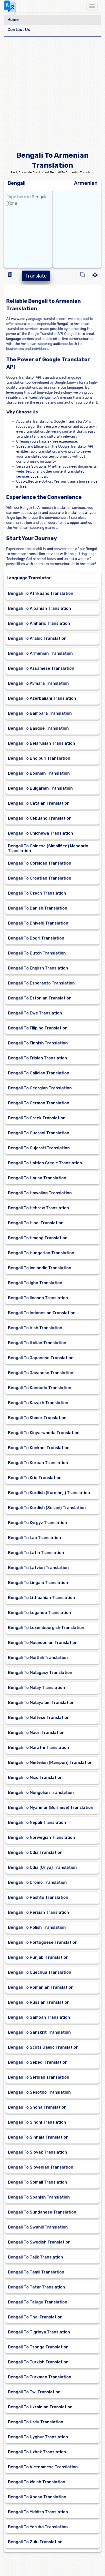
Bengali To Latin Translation (36, 1552)
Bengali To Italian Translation (37, 1342)
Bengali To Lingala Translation (38, 1582)
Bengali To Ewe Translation (35, 1013)
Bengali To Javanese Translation (40, 1372)
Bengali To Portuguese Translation (43, 1942)
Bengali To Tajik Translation (35, 2257)
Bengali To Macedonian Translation (43, 1642)
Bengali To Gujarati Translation (39, 1148)
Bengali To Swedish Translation (39, 2242)
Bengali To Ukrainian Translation (40, 2407)
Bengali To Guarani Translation (38, 1133)
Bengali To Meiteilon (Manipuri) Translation (50, 1762)
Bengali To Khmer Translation (37, 1417)
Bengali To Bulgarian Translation (40, 788)
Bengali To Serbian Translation (38, 2077)
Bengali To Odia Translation (35, 1852)
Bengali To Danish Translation (37, 908)
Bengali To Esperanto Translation (41, 983)
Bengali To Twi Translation (34, 2392)
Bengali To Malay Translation (36, 1687)
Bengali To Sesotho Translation (39, 2092)
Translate (36, 276)
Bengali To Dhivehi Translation (38, 923)
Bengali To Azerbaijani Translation (42, 698)
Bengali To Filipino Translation (38, 1028)
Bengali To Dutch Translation (37, 953)
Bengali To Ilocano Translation (38, 1297)
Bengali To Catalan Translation (39, 803)
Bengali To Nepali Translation (37, 1822)
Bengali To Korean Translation (38, 1462)
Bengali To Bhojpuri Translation (39, 758)
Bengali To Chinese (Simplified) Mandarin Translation (48, 848)
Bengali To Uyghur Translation (38, 2437)
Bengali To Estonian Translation (40, 998)
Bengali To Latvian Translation (38, 1567)
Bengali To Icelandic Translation (39, 1268)
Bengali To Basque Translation (38, 728)
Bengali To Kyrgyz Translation (37, 1522)
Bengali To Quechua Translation (39, 1972)
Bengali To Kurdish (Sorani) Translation (47, 1507)
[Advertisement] (52, 95)
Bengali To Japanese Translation (41, 1357)
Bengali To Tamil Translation (36, 2272)
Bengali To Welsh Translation (36, 2482)
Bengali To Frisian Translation (37, 1058)
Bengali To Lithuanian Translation (41, 1597)
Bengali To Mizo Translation (35, 1777)
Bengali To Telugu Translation (37, 2302)
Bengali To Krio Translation (35, 1477)
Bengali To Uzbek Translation (37, 2452)
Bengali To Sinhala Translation (38, 2137)
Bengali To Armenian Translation (40, 653)
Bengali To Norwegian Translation (41, 1837)
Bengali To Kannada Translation (39, 1387)
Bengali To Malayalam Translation (41, 1702)
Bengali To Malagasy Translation (40, 1672)
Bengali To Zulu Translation (35, 2542)
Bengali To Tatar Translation (36, 2287)
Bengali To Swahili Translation (38, 2227)
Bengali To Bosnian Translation (39, 773)
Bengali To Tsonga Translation (38, 2347)
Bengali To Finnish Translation (38, 1043)
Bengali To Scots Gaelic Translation (43, 2047)
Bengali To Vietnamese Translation (43, 2467)
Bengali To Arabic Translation (37, 638)
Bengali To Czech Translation (37, 893)
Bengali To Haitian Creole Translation (45, 1163)
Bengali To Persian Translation (38, 1912)
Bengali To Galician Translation (38, 1073)
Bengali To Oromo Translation (37, 1882)
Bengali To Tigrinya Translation (39, 2332)
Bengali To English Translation (38, 968)
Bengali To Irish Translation (35, 1327)
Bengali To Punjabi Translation (38, 1957)
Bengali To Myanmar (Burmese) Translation (50, 1807)
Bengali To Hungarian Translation (41, 1253)
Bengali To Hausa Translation (37, 1178)
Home (13, 19)
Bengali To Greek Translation (37, 1118)
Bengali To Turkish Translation (38, 2362)
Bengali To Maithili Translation (38, 1657)
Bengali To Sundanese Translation (42, 2212)
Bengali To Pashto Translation (38, 1897)
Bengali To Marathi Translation (38, 1747)
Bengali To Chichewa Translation (40, 833)
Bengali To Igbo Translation (35, 1283)
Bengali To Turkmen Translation (39, 2377)
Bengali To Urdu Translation (35, 2422)
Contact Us (19, 29)
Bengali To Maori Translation (36, 1732)
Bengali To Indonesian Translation (42, 1312)
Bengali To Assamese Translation (41, 668)
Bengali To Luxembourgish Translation (46, 1627)
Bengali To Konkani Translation (39, 1447)
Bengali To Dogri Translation (36, 938)
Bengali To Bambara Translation (40, 713)
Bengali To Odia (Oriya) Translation (42, 1867)
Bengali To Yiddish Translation (38, 2512)
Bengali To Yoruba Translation (38, 2527)
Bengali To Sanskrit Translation (39, 2032)
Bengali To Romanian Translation (41, 1987)
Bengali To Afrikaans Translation (40, 593)
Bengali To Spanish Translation (39, 2197)
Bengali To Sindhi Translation (37, 2122)
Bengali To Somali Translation (37, 2182)
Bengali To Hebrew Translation (38, 1208)
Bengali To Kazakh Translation (38, 1402)
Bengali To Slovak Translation (37, 2152)
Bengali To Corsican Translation (39, 863)
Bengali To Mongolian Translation (41, 1792)
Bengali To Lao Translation (34, 1537)
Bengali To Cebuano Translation (40, 818)
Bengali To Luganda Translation (39, 1612)
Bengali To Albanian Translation (39, 608)
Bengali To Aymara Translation (38, 683)
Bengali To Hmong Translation (38, 1238)
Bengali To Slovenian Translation (40, 2167)
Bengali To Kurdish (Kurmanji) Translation (49, 1492)
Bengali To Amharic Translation (39, 623)
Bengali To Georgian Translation (40, 1088)
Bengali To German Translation (38, 1103)
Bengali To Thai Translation (35, 2317)
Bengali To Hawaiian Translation (40, 1193)
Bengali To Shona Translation (37, 2107)
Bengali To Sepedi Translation (38, 2062)
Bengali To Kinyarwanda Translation (44, 1432)
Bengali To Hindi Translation (36, 1223)
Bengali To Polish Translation (37, 1927)
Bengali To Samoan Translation (39, 2017)
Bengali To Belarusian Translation (41, 743)
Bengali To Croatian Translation (39, 878)
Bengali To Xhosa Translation (37, 2497)
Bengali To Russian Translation (39, 2002)
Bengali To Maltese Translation (39, 1717)
